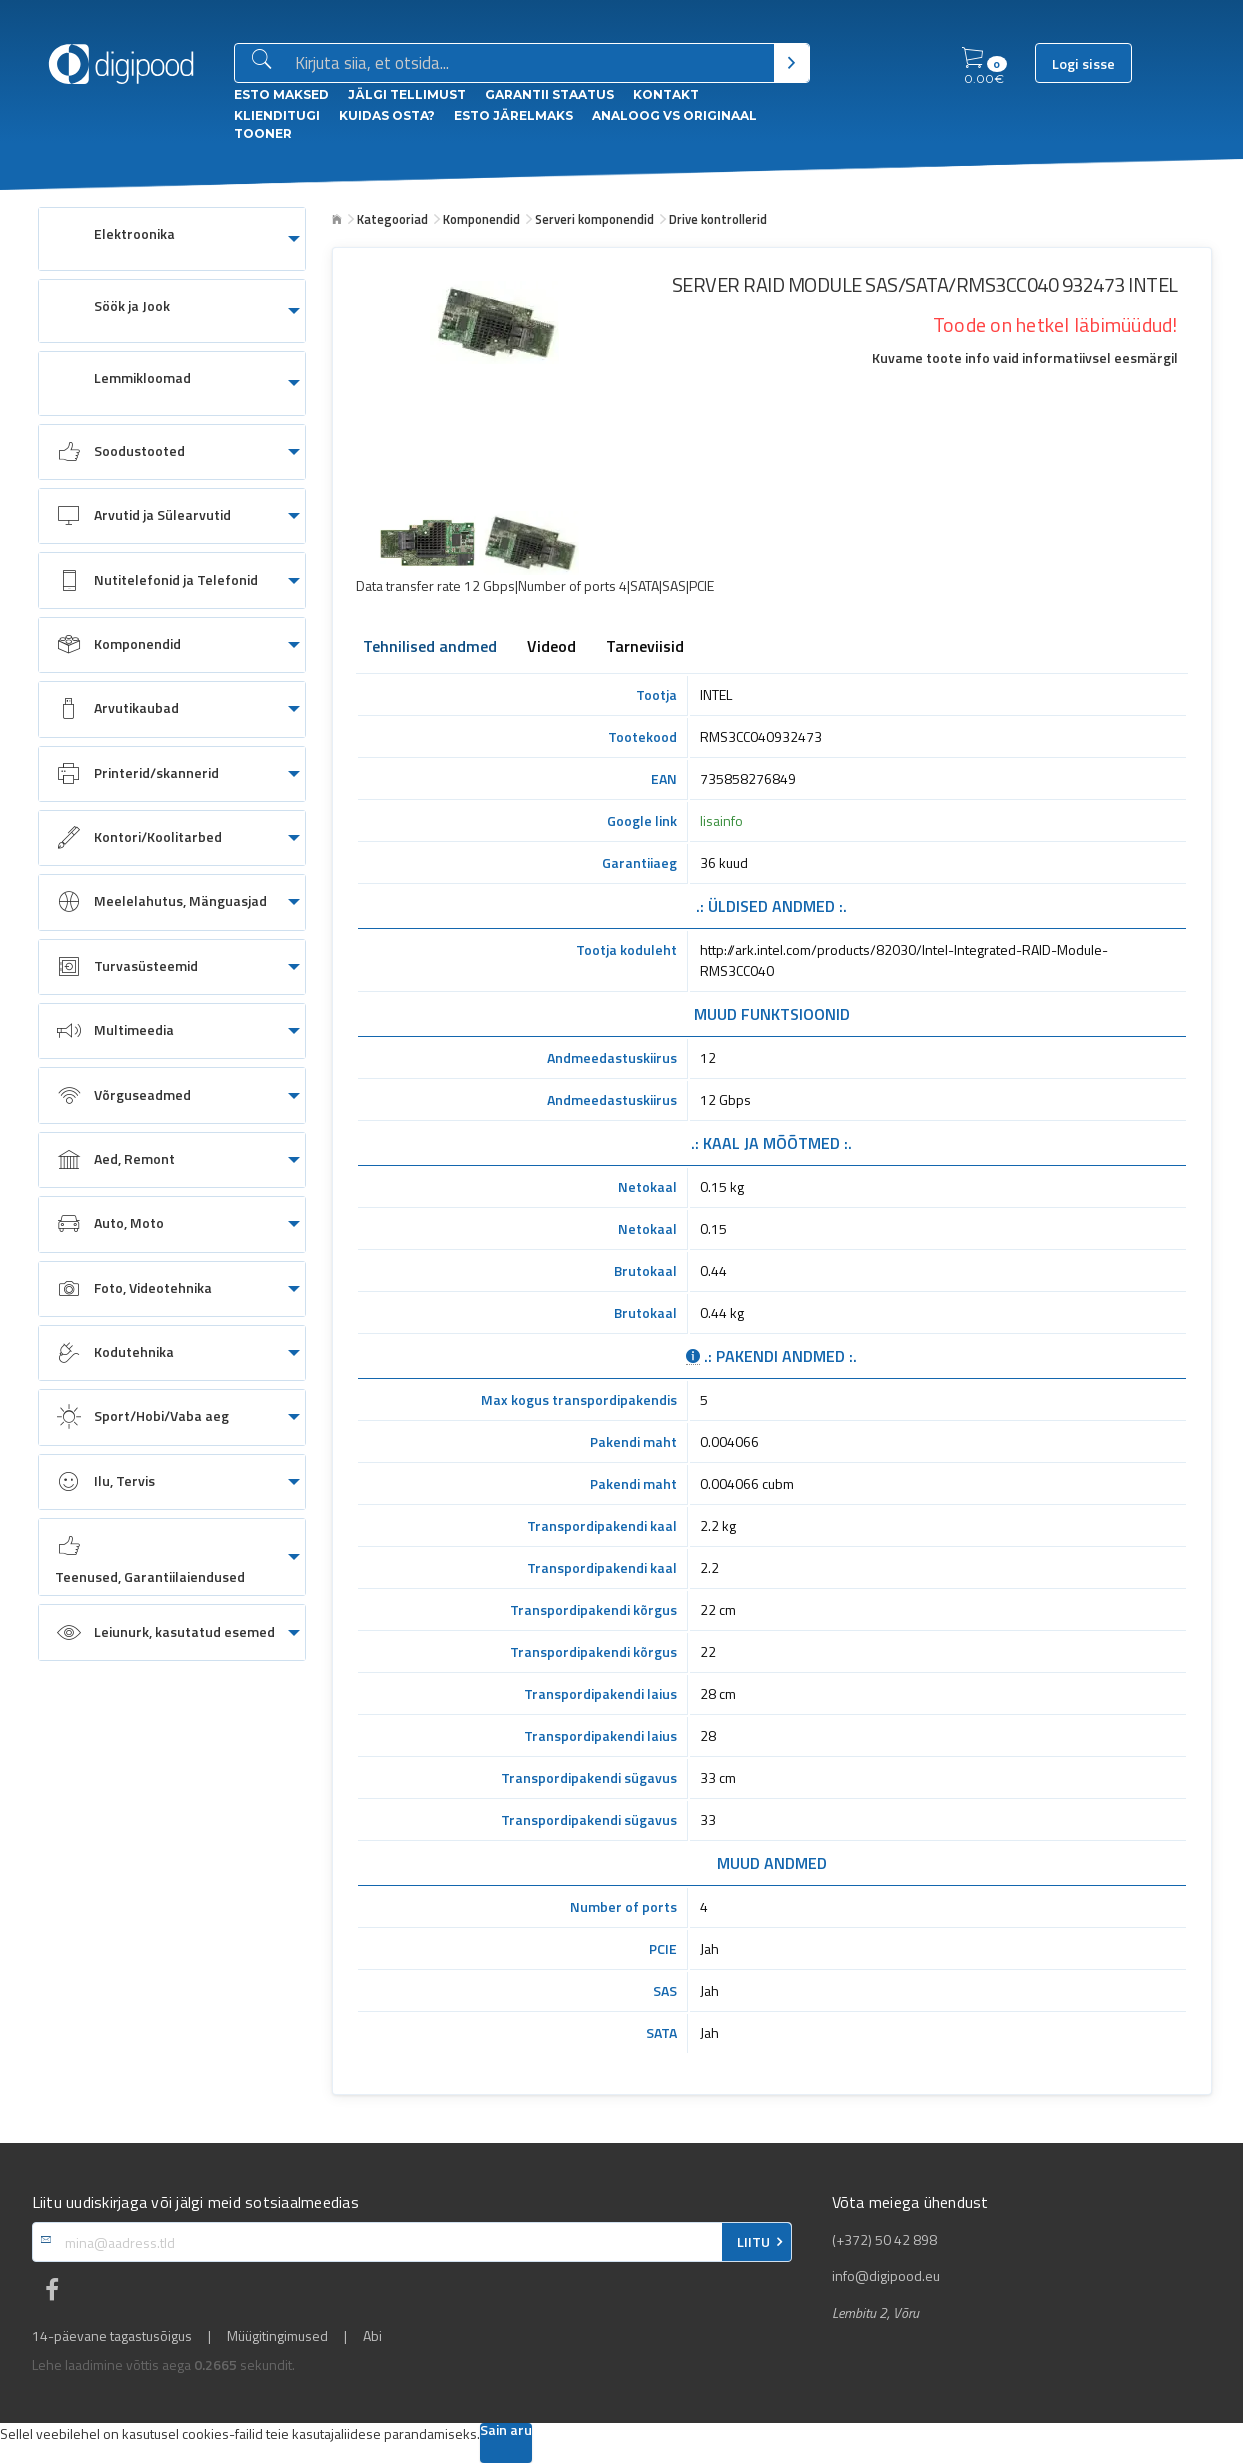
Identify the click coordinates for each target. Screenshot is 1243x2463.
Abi (372, 2336)
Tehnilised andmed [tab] (430, 648)
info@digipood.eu (886, 2276)
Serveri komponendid (594, 219)
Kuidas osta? (387, 115)
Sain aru (506, 2431)
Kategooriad (392, 219)
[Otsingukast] (530, 64)
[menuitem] (172, 239)
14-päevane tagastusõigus (112, 2336)
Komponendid (481, 219)
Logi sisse (1083, 64)
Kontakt (666, 94)
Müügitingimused (277, 2336)
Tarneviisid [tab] (645, 648)
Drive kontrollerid (718, 219)
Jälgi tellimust (407, 94)
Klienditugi (277, 115)
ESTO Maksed (281, 94)
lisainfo (721, 820)
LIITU (753, 2242)
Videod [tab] (551, 648)
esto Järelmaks (513, 115)
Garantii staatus (549, 94)
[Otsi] (791, 63)
